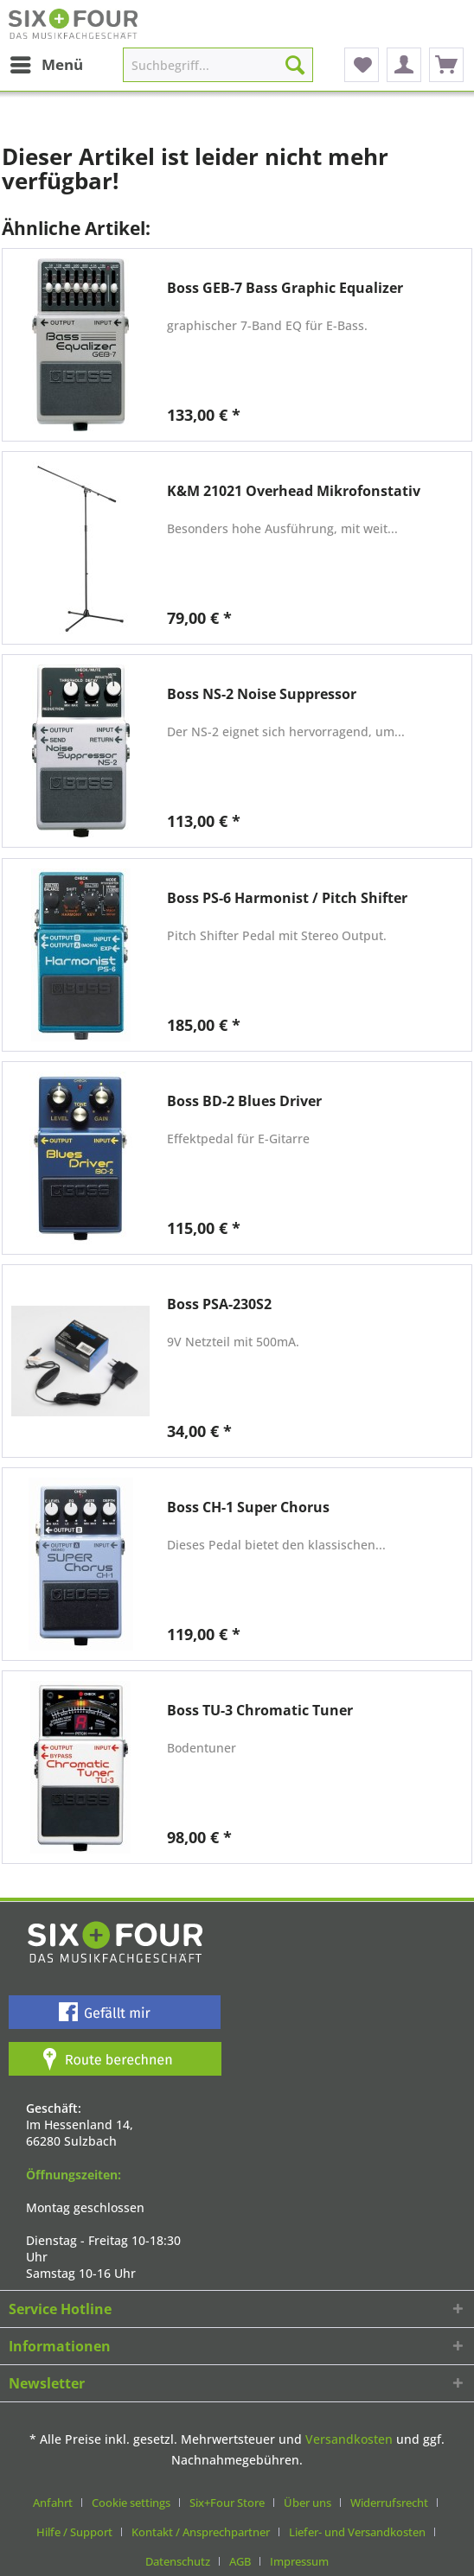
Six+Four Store (227, 2502)
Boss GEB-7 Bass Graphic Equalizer (285, 288)
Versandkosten (349, 2439)
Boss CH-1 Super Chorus (248, 1507)
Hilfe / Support (74, 2532)
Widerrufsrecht (389, 2502)
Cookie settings (131, 2502)
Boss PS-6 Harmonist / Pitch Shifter (287, 898)
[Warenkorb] (446, 65)
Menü (46, 62)
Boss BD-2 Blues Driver (244, 1101)
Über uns (307, 2502)
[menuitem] (46, 65)
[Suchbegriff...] (217, 65)
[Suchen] (295, 65)
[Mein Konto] (404, 65)
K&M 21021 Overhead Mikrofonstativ (293, 491)
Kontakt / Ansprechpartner (200, 2532)
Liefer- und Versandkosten (357, 2532)
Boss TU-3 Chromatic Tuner (260, 1710)
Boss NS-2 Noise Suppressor (261, 694)
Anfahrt (53, 2502)
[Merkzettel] (361, 65)
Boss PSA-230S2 (219, 1304)
